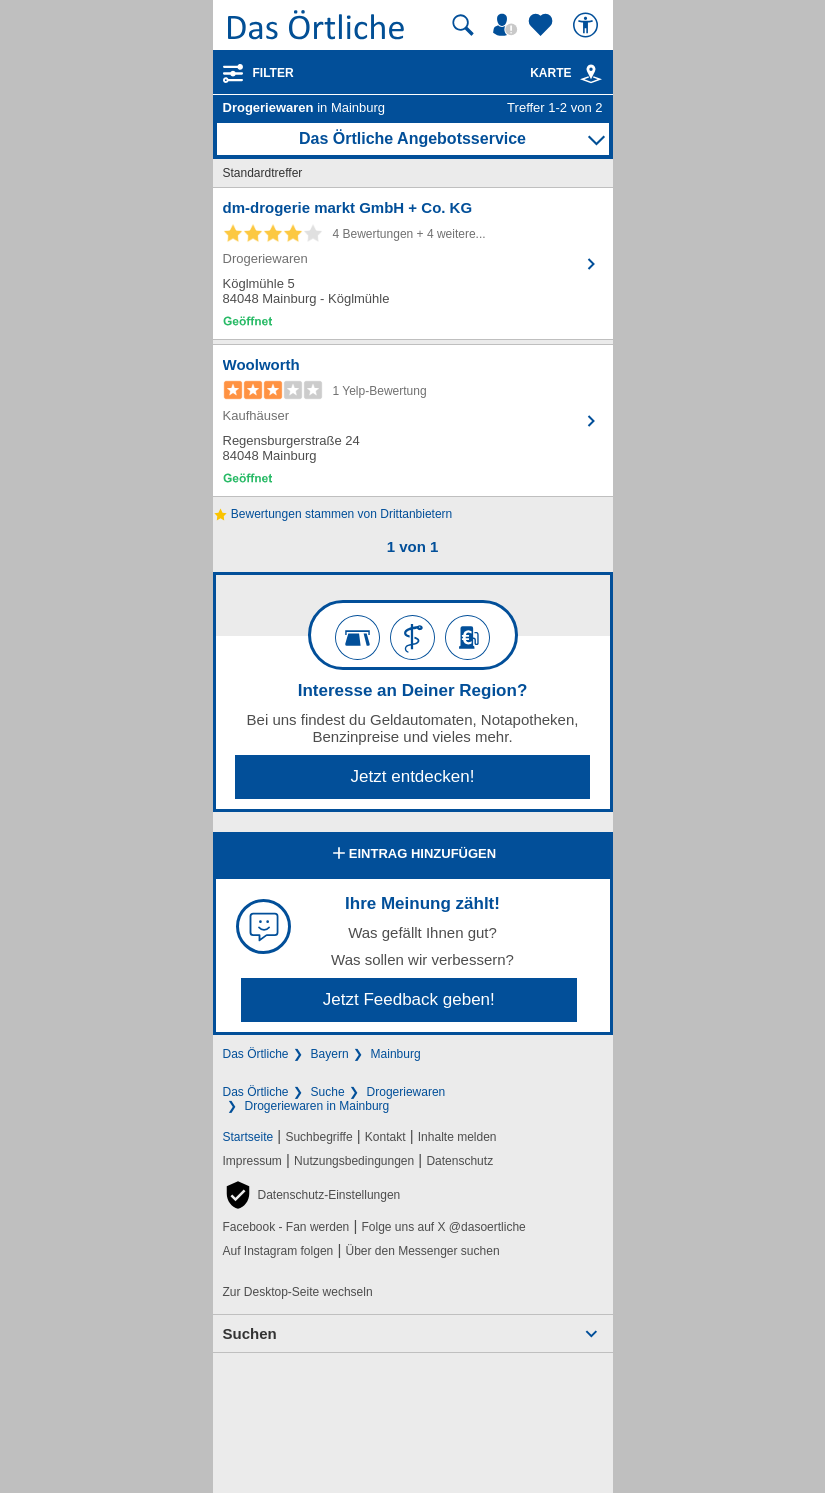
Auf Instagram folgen (278, 1251)
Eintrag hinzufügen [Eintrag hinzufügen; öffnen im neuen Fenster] (412, 855)
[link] (591, 74)
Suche (328, 1092)
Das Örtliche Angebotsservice (412, 138)
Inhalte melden (457, 1137)
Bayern (330, 1054)
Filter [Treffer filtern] (273, 73)
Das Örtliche (256, 1054)
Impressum (252, 1161)
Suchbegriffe (318, 1137)
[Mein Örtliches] (508, 25)
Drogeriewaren (406, 1092)
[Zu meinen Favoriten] (543, 25)
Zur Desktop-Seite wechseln (298, 1292)
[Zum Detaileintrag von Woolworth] (413, 420)
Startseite (248, 1137)
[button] (312, 1195)
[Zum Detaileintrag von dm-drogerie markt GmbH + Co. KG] (413, 263)
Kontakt (385, 1137)
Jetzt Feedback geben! (409, 999)
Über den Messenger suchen (422, 1251)
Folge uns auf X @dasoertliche (443, 1227)
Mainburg (396, 1054)
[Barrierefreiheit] (588, 25)
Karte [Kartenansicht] (566, 73)
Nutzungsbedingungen (354, 1161)
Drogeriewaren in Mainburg (317, 1106)
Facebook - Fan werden (286, 1227)
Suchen (250, 1333)
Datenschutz (459, 1161)
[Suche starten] (463, 25)
